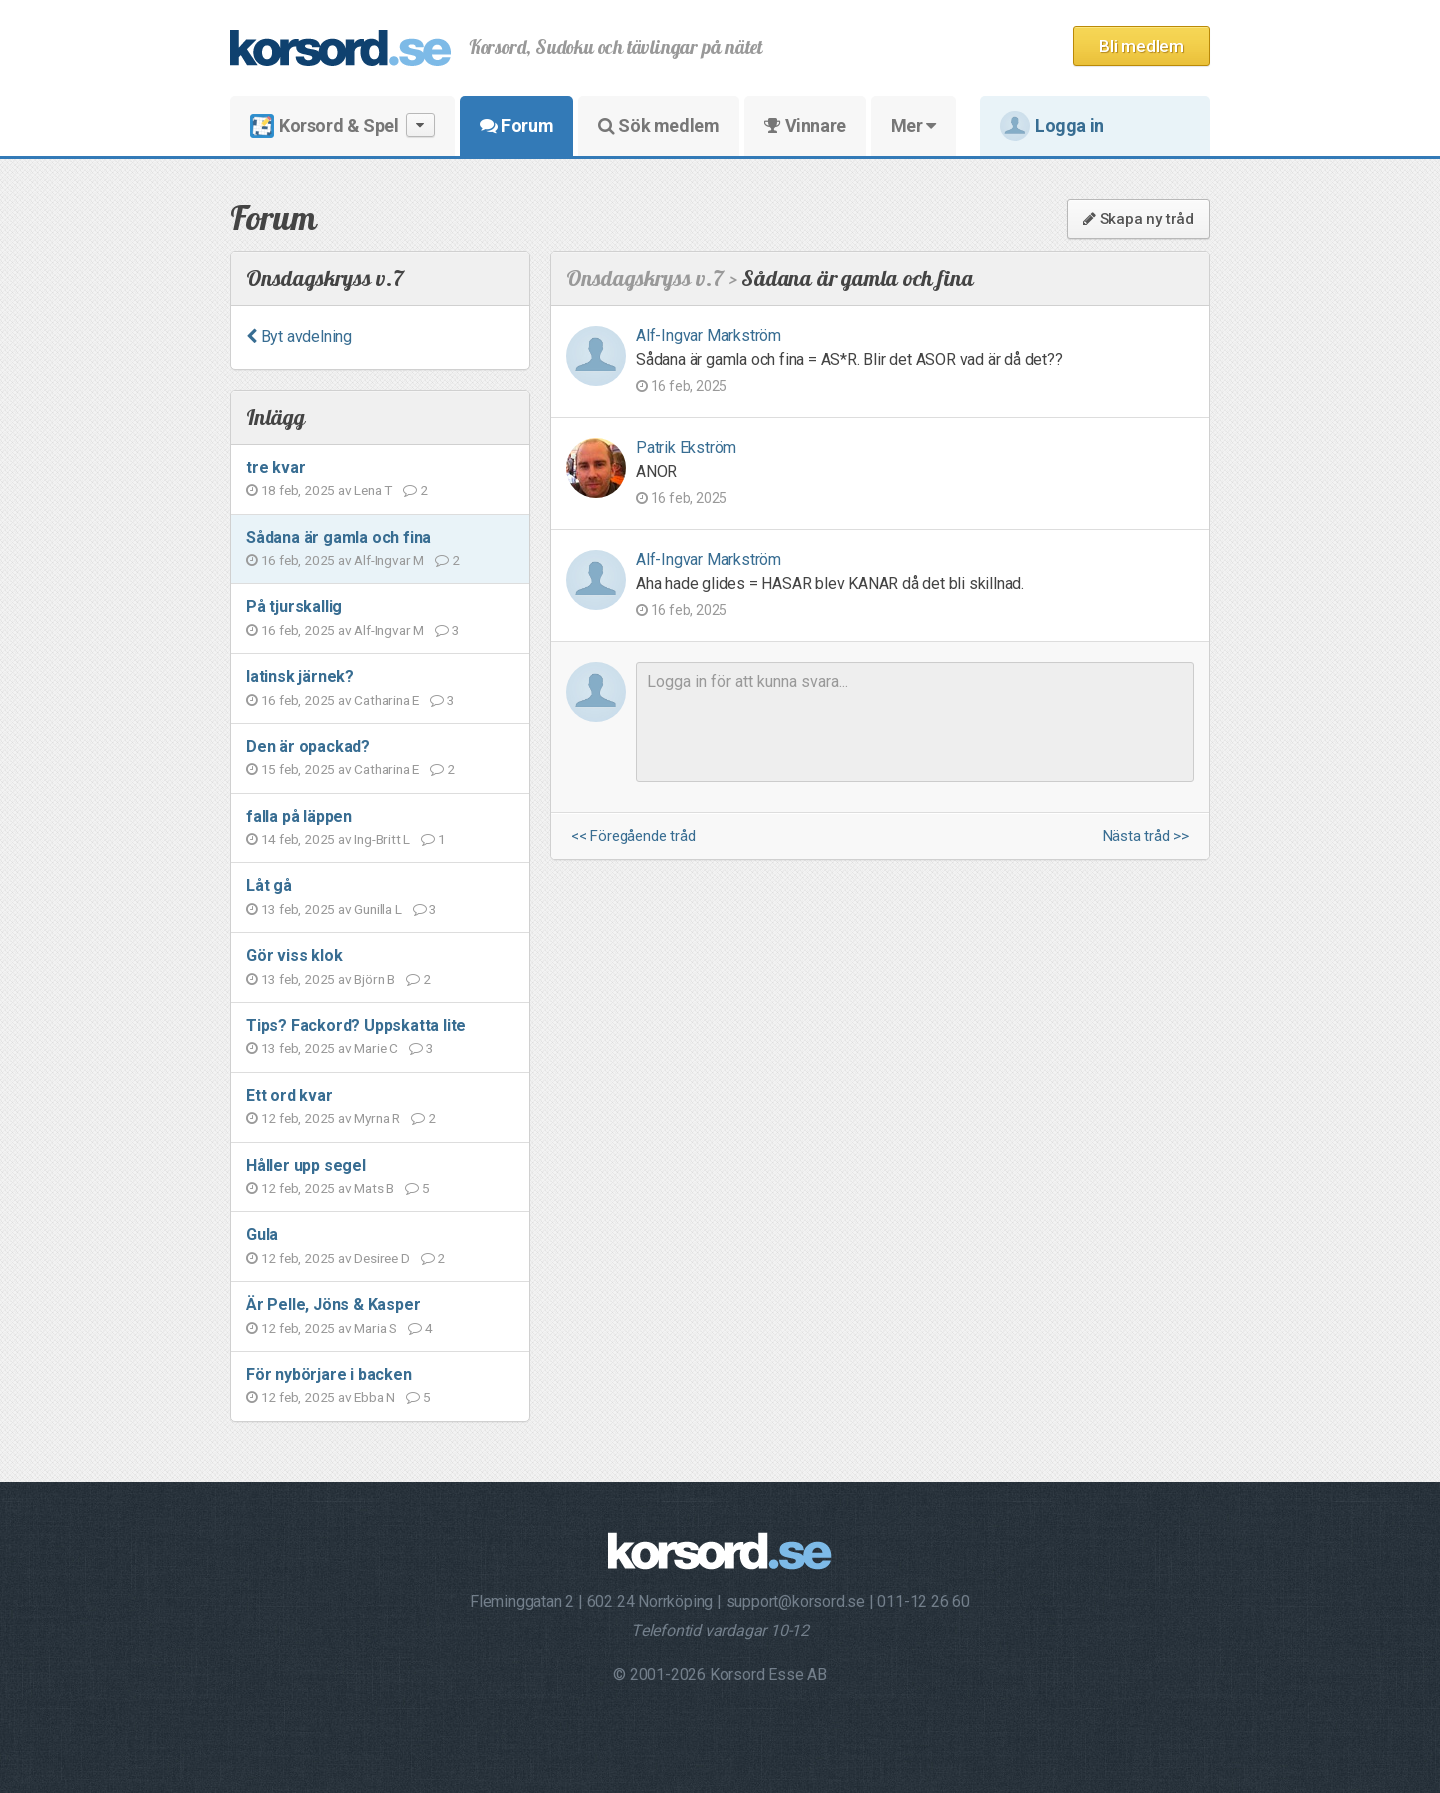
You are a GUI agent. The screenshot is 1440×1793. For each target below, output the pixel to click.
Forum (516, 125)
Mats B (374, 1188)
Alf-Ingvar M (389, 560)
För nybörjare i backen (329, 1374)
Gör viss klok (294, 955)
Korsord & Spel (342, 125)
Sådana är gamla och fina (338, 537)
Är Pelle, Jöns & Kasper (333, 1304)
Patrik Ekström (686, 447)
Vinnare (804, 125)
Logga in (1052, 126)
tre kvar (275, 467)
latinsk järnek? (300, 676)
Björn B (374, 979)
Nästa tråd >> (1146, 836)
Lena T (373, 490)
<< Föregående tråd (633, 836)
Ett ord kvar (289, 1095)
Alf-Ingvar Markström (708, 335)
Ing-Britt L (382, 839)
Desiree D (381, 1258)
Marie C (376, 1048)
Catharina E (386, 700)
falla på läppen (299, 816)
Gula (262, 1234)
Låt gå (269, 885)
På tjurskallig (294, 606)
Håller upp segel (306, 1165)
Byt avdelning (299, 336)
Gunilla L (377, 909)
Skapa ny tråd (1138, 219)
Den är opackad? (308, 746)
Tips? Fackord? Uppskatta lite (356, 1025)
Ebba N (374, 1397)
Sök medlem (658, 125)
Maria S (375, 1328)
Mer (913, 125)
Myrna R (377, 1118)
